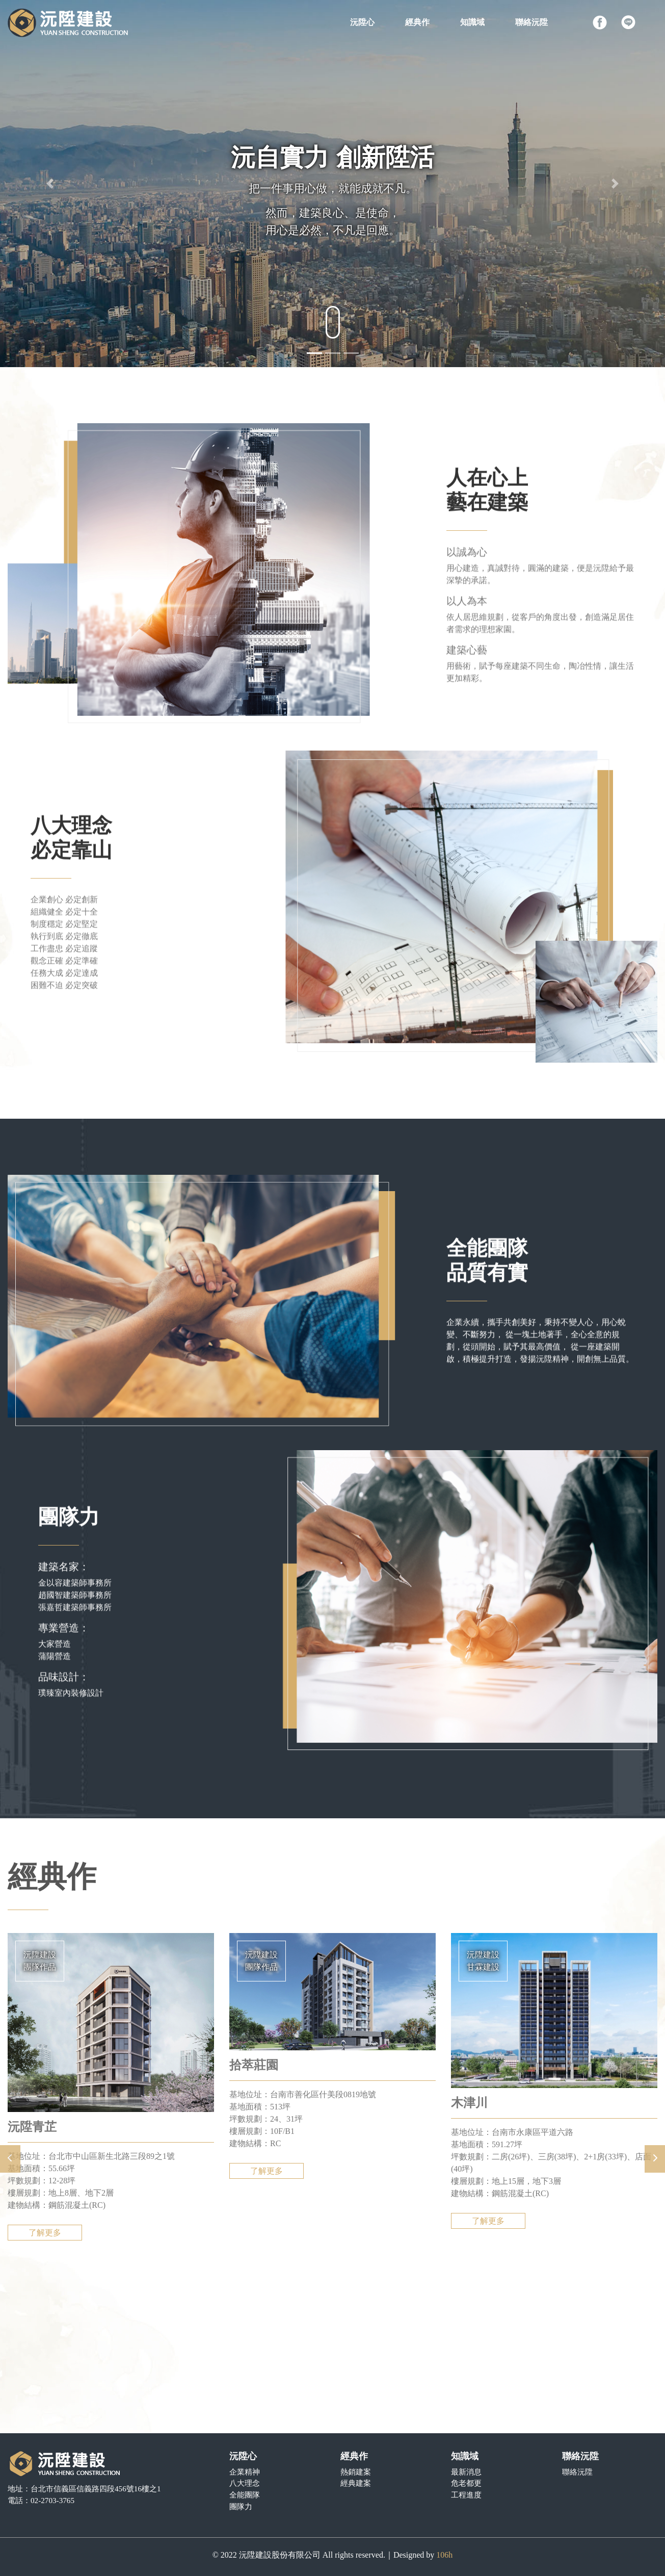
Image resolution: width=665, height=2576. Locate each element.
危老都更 (466, 2483)
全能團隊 (244, 2494)
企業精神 (244, 2471)
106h (444, 2555)
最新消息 (466, 2471)
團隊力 (240, 2506)
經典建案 (355, 2483)
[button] (50, 183)
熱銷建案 (355, 2471)
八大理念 (244, 2483)
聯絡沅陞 (577, 2471)
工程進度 (466, 2494)
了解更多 (45, 2258)
